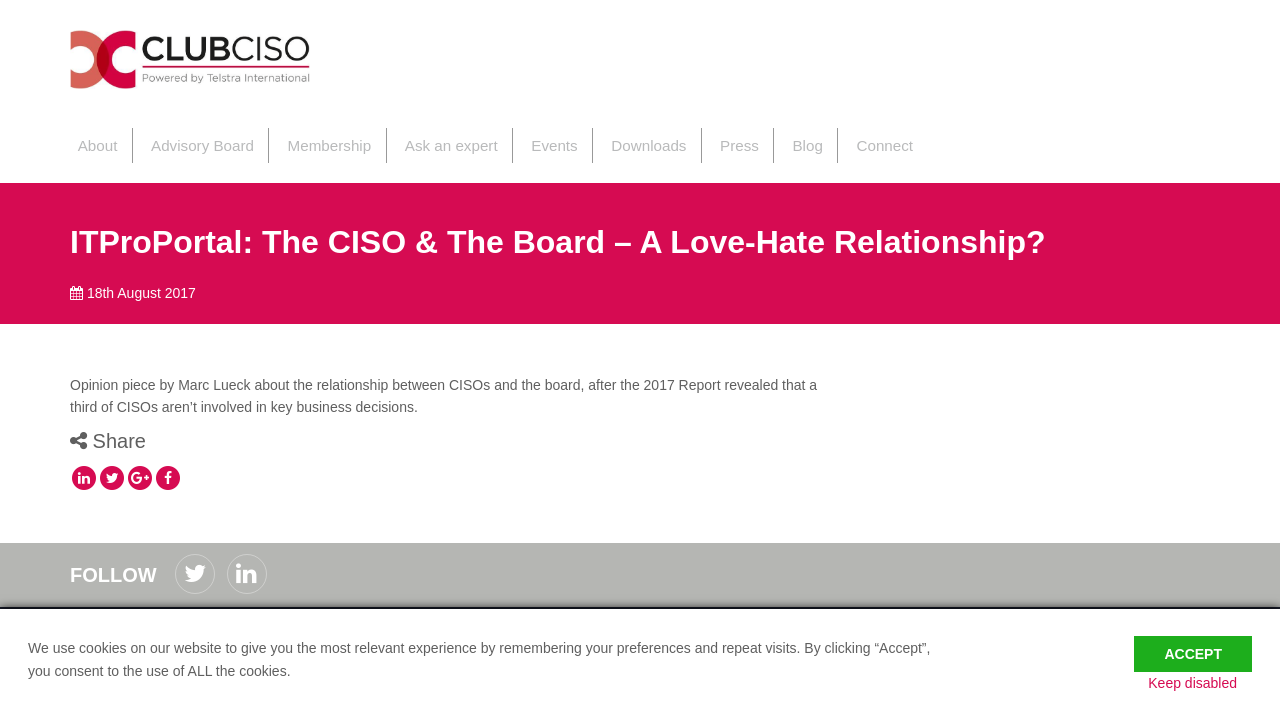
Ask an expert (434, 138)
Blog (779, 138)
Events (534, 138)
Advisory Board (192, 138)
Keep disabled (1207, 683)
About (89, 138)
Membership (315, 138)
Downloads (626, 138)
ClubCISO (215, 64)
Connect (854, 138)
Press (714, 138)
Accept (1193, 642)
